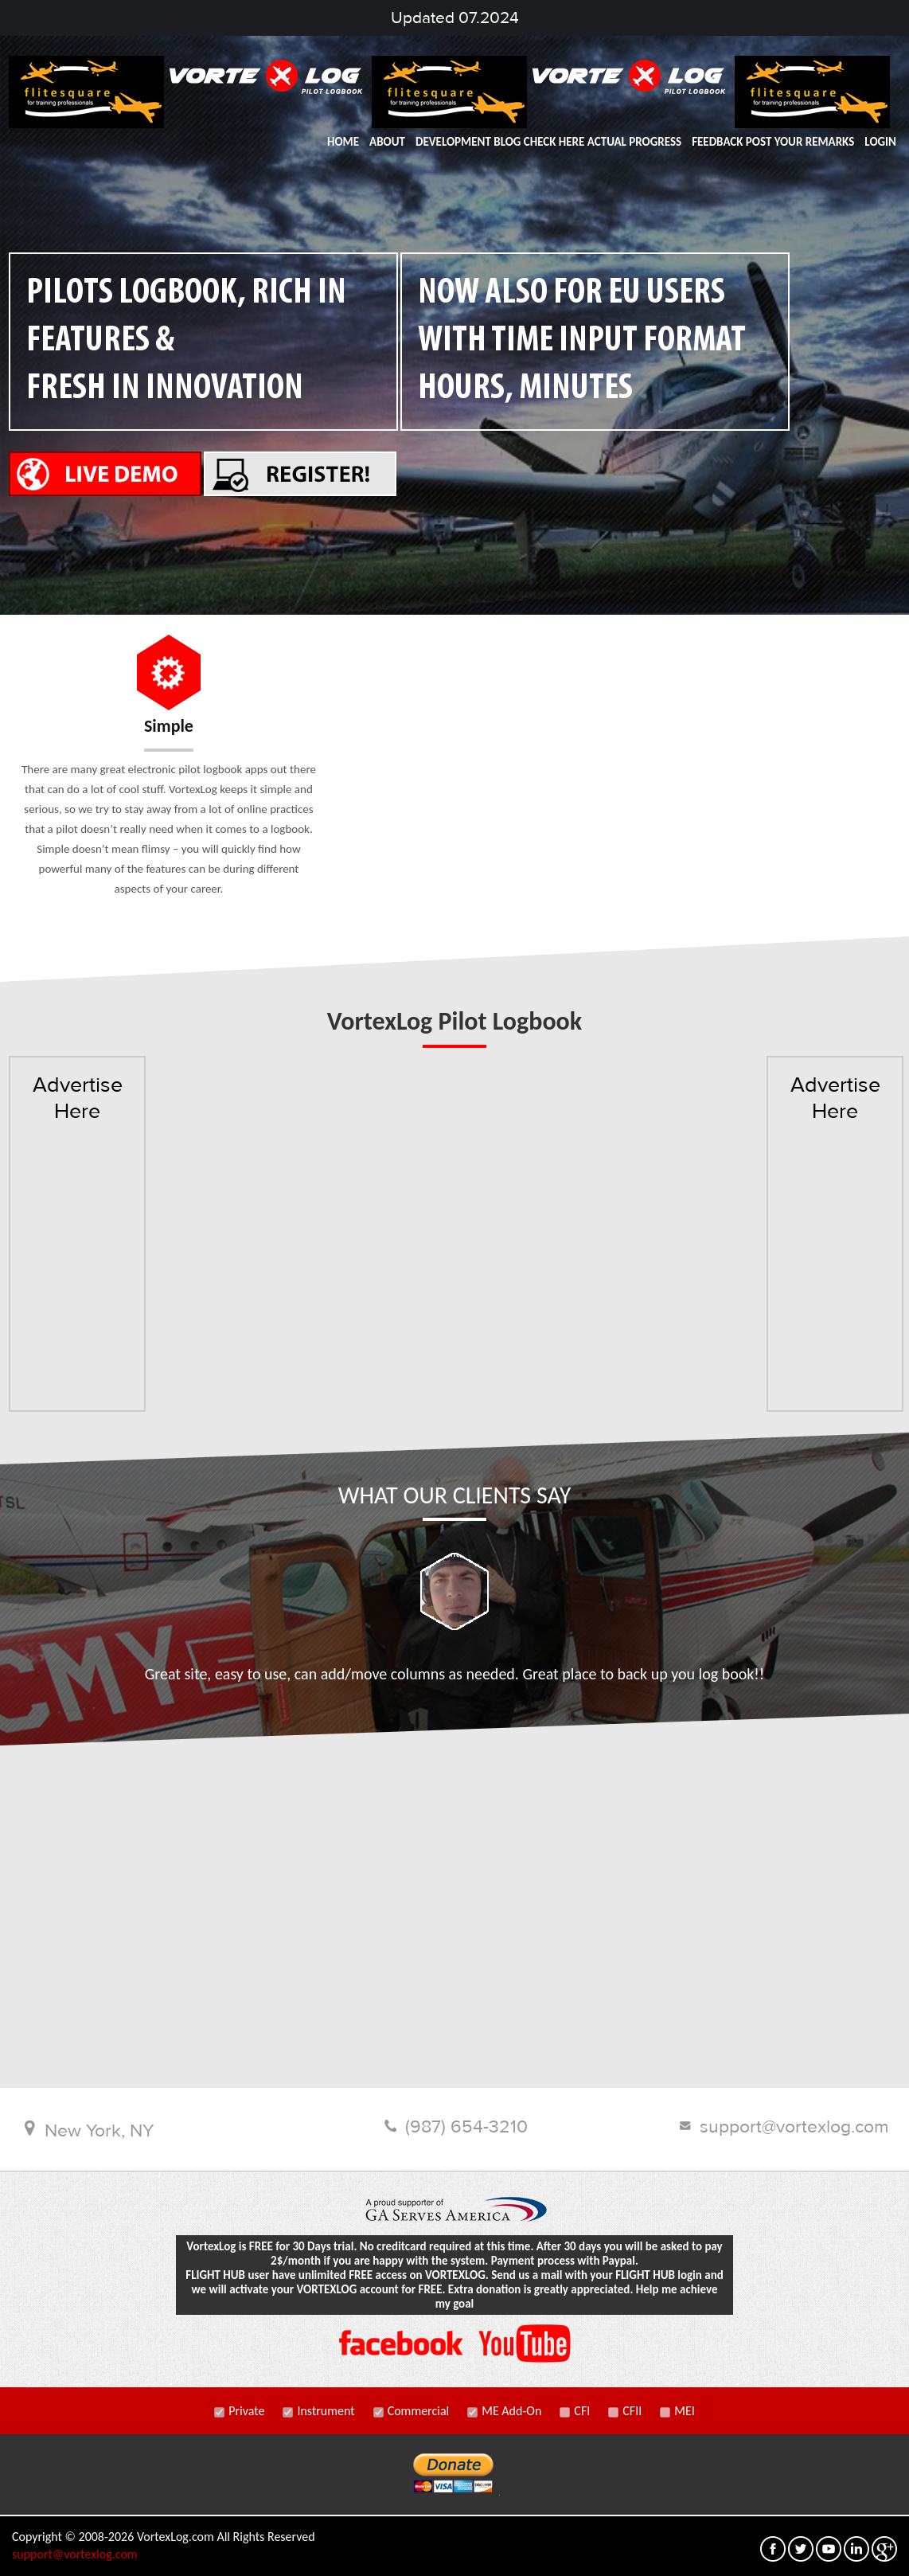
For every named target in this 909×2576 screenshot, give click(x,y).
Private (239, 2409)
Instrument (318, 2409)
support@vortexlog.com (75, 2552)
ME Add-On (504, 2409)
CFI (575, 2409)
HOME (343, 142)
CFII (625, 2409)
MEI (677, 2409)
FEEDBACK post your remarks (773, 142)
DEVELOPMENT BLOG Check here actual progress (548, 142)
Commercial (411, 2409)
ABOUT (387, 142)
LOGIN (880, 142)
